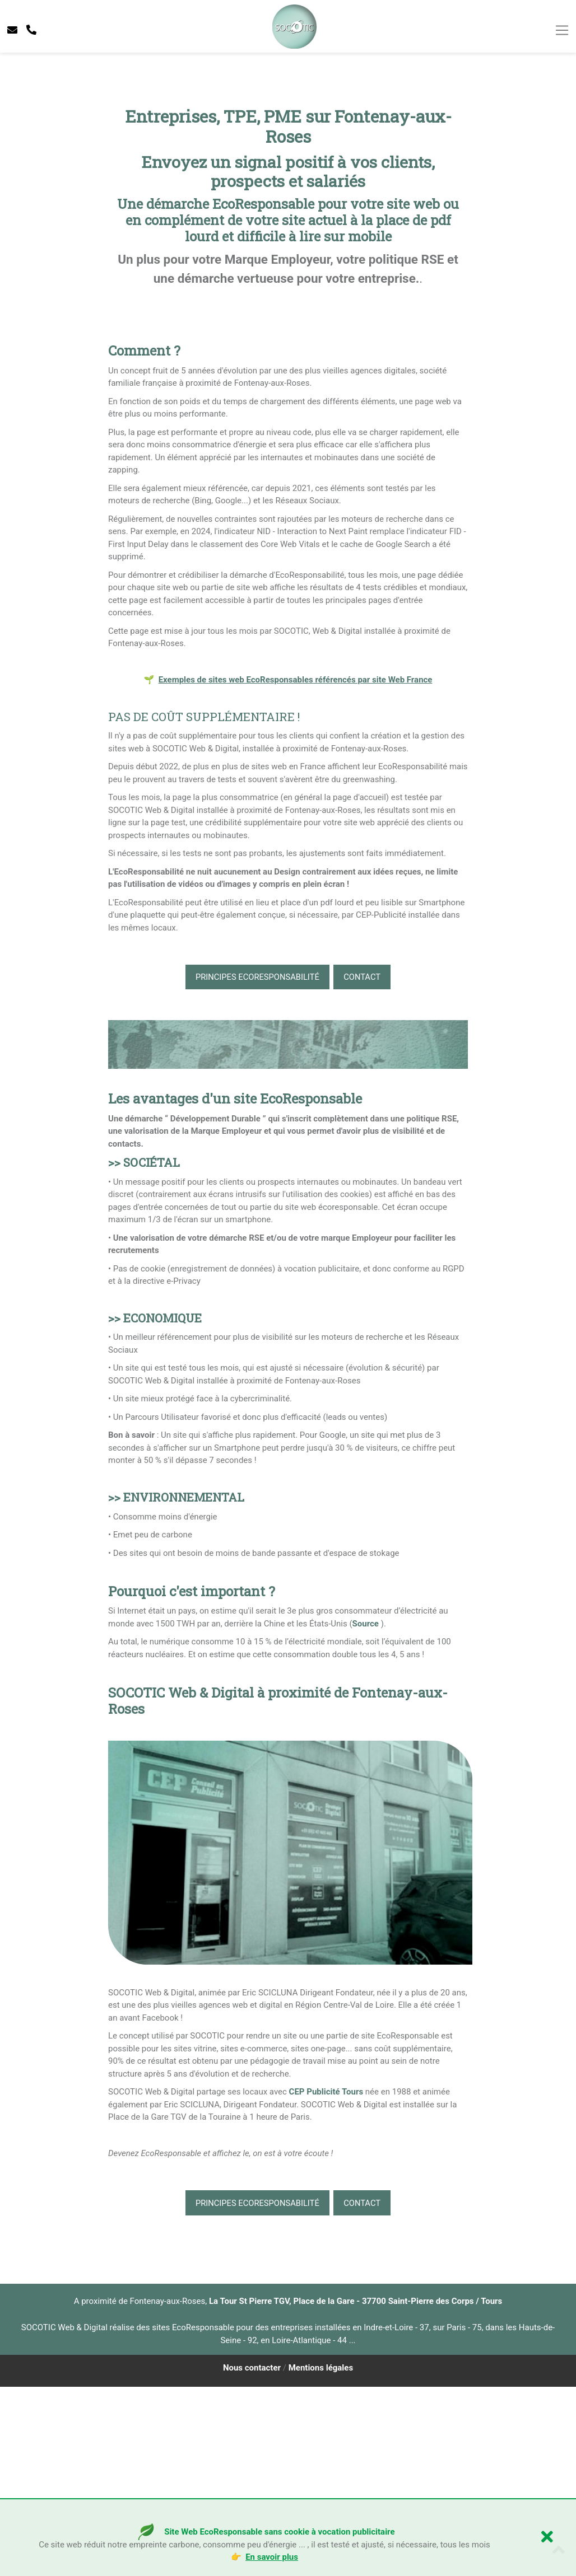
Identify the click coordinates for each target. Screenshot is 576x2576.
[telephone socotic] (31, 30)
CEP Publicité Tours (326, 2281)
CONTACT (364, 1166)
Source (365, 1812)
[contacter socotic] (12, 30)
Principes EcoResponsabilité (256, 1166)
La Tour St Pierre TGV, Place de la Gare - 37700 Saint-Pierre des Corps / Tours (355, 2490)
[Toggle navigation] (561, 30)
